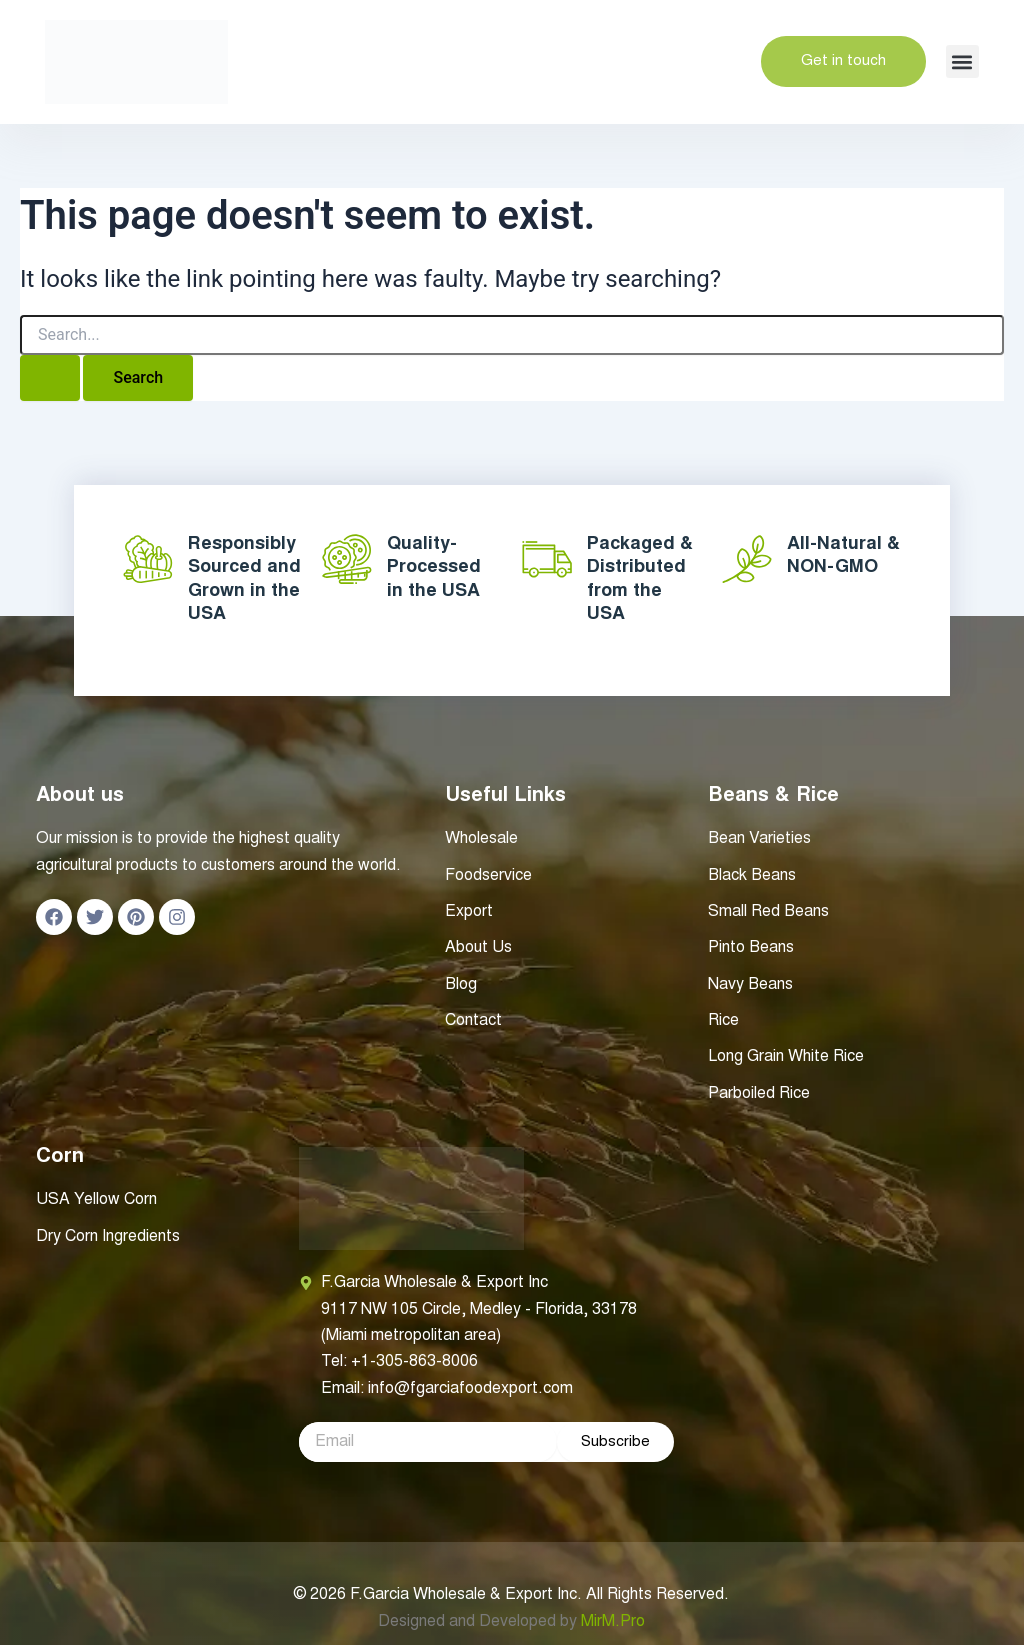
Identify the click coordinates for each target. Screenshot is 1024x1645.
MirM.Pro (613, 1622)
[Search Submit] (50, 378)
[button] (962, 61)
